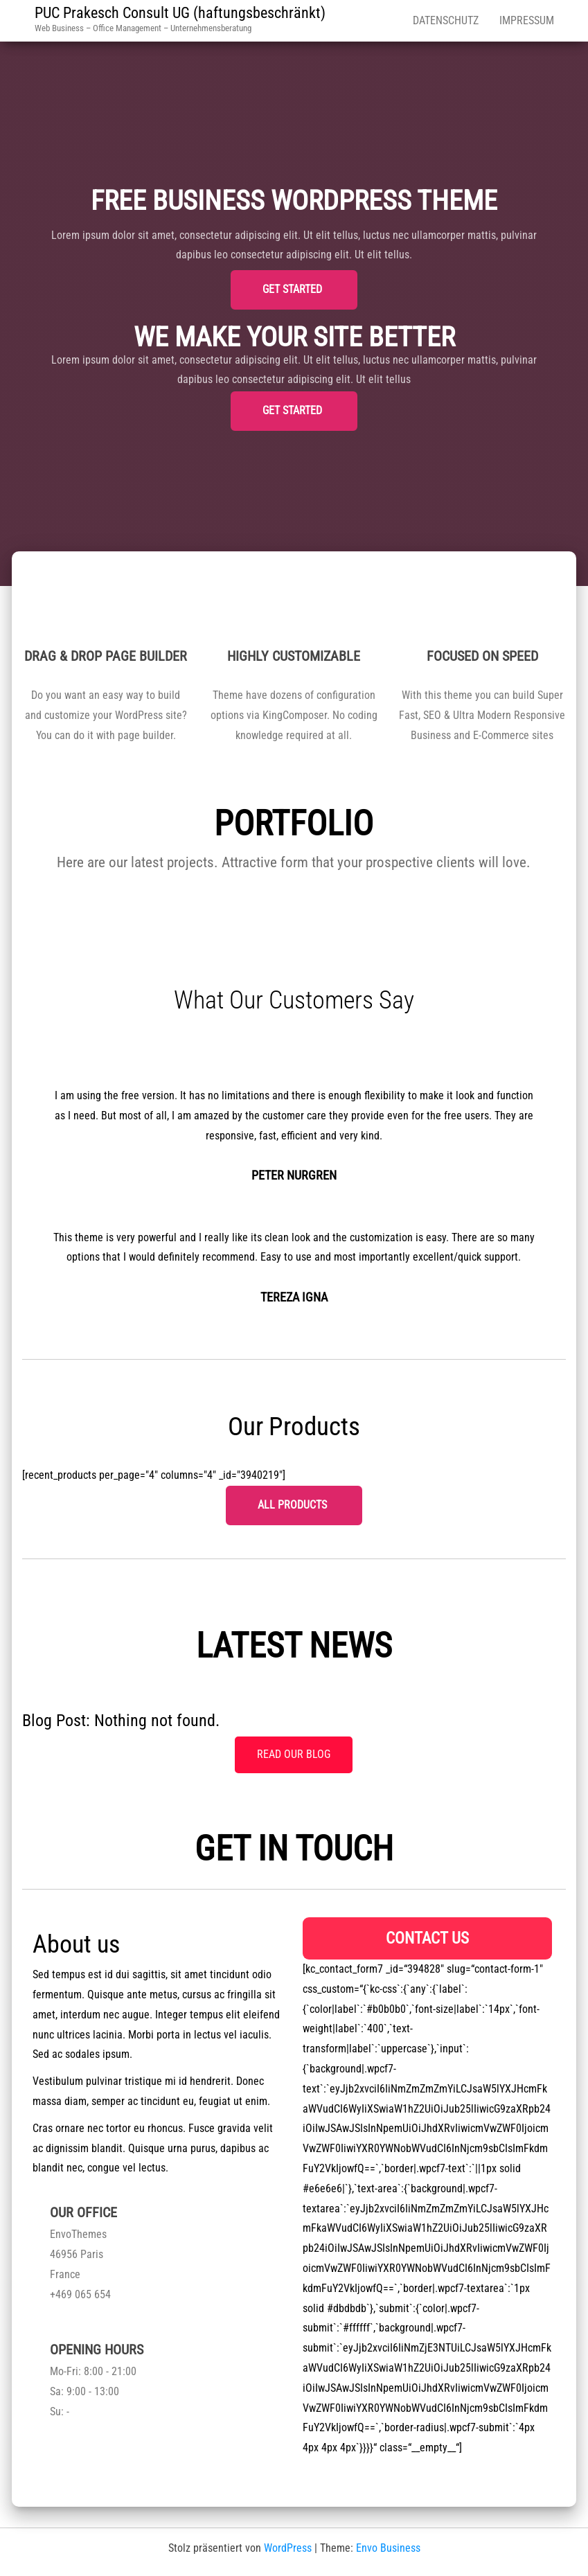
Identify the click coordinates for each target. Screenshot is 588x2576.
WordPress (288, 2548)
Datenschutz (446, 20)
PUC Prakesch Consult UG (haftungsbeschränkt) (180, 12)
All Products (294, 1504)
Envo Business (388, 2548)
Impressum (526, 20)
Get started (293, 289)
